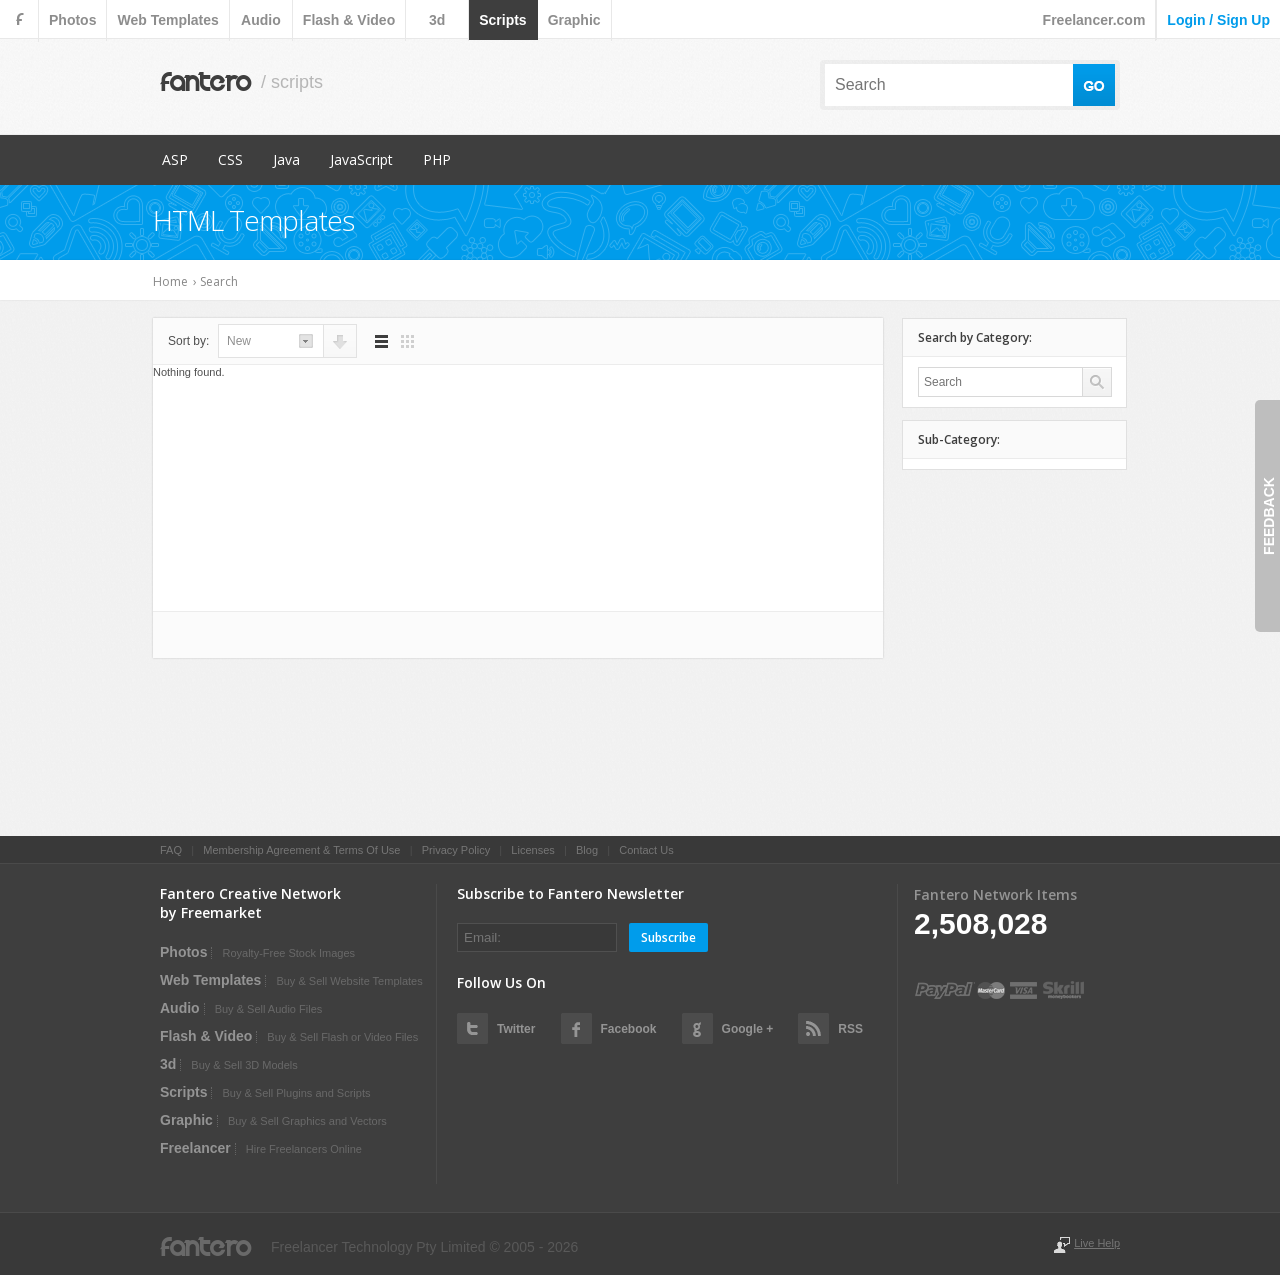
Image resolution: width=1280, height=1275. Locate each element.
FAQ (171, 850)
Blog (587, 850)
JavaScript (361, 159)
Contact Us (646, 850)
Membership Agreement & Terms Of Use (301, 850)
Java (286, 159)
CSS (230, 159)
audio (261, 20)
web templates (167, 20)
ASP (175, 159)
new (239, 341)
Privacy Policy (456, 850)
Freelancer (195, 1148)
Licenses (532, 850)
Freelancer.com (1094, 20)
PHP (437, 159)
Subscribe (668, 937)
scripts (502, 20)
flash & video (349, 20)
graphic (574, 20)
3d (437, 20)
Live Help (1097, 1243)
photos (72, 20)
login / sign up (1218, 20)
